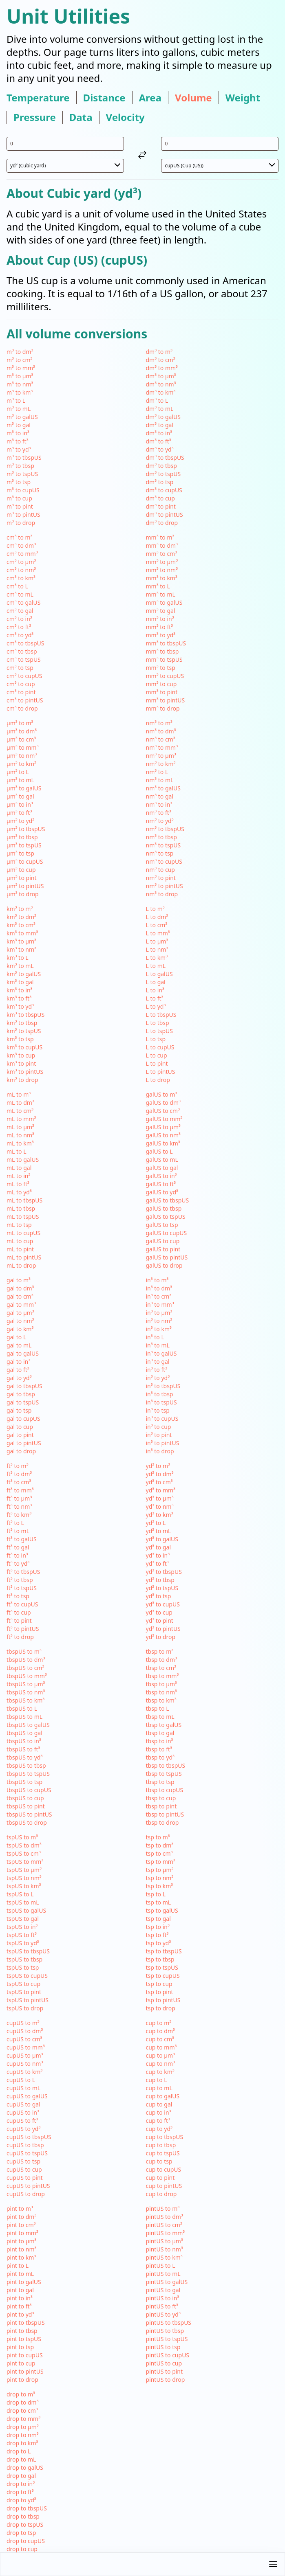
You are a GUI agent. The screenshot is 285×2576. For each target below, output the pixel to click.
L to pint (157, 1063)
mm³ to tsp (160, 667)
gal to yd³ (19, 1378)
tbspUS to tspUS (28, 1773)
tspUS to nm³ (24, 1878)
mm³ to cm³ (161, 553)
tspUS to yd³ (23, 1943)
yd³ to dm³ (160, 1474)
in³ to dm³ (159, 1288)
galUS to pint (163, 1249)
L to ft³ (154, 998)
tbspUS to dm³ (26, 1659)
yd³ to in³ (158, 1555)
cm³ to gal (20, 610)
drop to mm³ (23, 2418)
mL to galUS (23, 1159)
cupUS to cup (24, 2169)
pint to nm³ (21, 2249)
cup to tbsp (161, 2145)
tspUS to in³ (22, 1927)
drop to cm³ (22, 2410)
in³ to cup (158, 1427)
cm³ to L (17, 586)
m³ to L (16, 400)
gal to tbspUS (24, 1386)
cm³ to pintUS (25, 700)
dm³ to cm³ (160, 360)
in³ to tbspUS (163, 1386)
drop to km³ (22, 2443)
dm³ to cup (160, 498)
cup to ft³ (158, 2120)
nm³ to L (157, 772)
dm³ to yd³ (160, 449)
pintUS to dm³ (164, 2217)
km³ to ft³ (19, 998)
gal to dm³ (20, 1288)
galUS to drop (164, 1265)
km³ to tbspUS (25, 1014)
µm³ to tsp (20, 853)
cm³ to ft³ (19, 627)
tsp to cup (159, 1984)
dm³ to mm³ (162, 368)
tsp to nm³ (160, 1878)
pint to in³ (20, 2298)
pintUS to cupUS (168, 2355)
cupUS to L (21, 2080)
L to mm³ (158, 933)
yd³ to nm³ (160, 1506)
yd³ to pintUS (163, 1628)
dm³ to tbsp (161, 466)
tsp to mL (158, 1902)
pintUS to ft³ (162, 2306)
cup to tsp (159, 2161)
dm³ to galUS (163, 417)
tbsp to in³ (159, 1741)
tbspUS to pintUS (29, 1814)
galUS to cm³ (163, 1111)
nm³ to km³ (161, 764)
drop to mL (21, 2459)
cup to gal (159, 2104)
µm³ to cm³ (21, 739)
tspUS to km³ (24, 1886)
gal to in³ (18, 1361)
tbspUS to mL (24, 1716)
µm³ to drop (23, 894)
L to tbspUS (161, 1014)
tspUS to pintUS (28, 2000)
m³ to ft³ (18, 441)
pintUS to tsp (163, 2347)
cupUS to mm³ (26, 2047)
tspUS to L (20, 1894)
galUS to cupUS (166, 1233)
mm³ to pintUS (165, 700)
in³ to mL (158, 1345)
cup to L (156, 2080)
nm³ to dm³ (161, 731)
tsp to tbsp (160, 1959)
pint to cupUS (25, 2355)
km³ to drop (22, 1080)
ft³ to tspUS (22, 1588)
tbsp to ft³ (159, 1749)
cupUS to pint (25, 2177)
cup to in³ (158, 2112)
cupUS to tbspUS (29, 2137)
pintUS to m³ (163, 2208)
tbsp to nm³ (161, 1692)
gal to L (16, 1337)
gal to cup (20, 1427)
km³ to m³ (20, 909)
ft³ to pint (19, 1620)
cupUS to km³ (24, 2072)
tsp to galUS (162, 1910)
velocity (125, 117)
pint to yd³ (20, 2314)
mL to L (17, 1151)
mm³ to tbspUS (166, 643)
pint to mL (20, 2274)
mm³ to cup (161, 684)
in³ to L (155, 1337)
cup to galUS (163, 2096)
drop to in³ (21, 2484)
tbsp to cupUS (164, 1790)
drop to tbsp (23, 2516)
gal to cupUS (23, 1418)
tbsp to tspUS (164, 1773)
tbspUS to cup (25, 1798)
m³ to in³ (18, 433)
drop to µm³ (23, 2427)
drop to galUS (25, 2467)
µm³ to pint (21, 878)
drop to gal (21, 2475)
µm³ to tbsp (22, 837)
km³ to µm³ (21, 941)
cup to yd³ (159, 2129)
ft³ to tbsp (20, 1580)
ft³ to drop (20, 1637)
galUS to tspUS (166, 1216)
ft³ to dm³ (19, 1474)
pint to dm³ (21, 2217)
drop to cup (22, 2549)
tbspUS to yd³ (24, 1757)
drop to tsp (21, 2533)
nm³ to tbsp (161, 837)
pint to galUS (24, 2282)
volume (193, 97)
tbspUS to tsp (24, 1782)
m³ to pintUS (23, 514)
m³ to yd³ (19, 449)
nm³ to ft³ (158, 812)
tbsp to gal (160, 1733)
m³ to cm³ (20, 360)
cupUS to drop (26, 2194)
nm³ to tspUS (163, 845)
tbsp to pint (161, 1806)
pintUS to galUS (167, 2282)
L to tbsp (157, 1023)
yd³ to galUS (162, 1539)
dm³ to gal (159, 425)
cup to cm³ (160, 2039)
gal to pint (20, 1435)
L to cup (156, 1055)
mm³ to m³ (160, 537)
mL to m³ (19, 1094)
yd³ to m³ (158, 1466)
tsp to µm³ (160, 1870)
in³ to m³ (157, 1280)
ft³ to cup (19, 1612)
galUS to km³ (163, 1143)
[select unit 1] (65, 166)
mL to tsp (19, 1225)
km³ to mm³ (22, 933)
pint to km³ (21, 2257)
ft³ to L (15, 1523)
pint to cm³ (21, 2225)
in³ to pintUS (162, 1443)
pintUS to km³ (164, 2257)
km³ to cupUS (24, 1047)
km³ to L (18, 957)
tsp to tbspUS (164, 1951)
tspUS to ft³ (22, 1935)
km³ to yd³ (20, 1006)
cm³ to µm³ (21, 562)
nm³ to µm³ (161, 755)
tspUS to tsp (23, 1967)
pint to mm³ (22, 2233)
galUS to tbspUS (167, 1200)
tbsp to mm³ (162, 1676)
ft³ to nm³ (19, 1506)
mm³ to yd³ (161, 635)
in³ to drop (160, 1451)
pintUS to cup (164, 2363)
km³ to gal (20, 982)
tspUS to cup (23, 1984)
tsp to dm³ (160, 1845)
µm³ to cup (21, 869)
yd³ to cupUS (163, 1604)
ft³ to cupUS (22, 1604)
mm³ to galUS (164, 602)
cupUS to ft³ (22, 2120)
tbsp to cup (161, 1798)
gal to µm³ (20, 1313)
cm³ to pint (21, 692)
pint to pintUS (25, 2371)
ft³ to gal (18, 1547)
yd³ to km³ (159, 1514)
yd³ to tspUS (162, 1588)
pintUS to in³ (162, 2298)
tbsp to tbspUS (166, 1765)
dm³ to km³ (161, 392)
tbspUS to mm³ (27, 1676)
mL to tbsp (21, 1208)
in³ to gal (158, 1361)
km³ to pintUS (25, 1071)
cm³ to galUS (24, 602)
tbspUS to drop (27, 1822)
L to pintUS (160, 1071)
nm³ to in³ (159, 804)
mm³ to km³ (161, 578)
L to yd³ (156, 1006)
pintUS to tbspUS (169, 2322)
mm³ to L (158, 586)
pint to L (18, 2265)
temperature (38, 97)
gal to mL (19, 1345)
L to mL (156, 966)
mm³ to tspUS (164, 659)
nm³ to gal (160, 796)
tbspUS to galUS (28, 1725)
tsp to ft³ (157, 1935)
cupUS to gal (23, 2104)
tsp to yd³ (158, 1943)
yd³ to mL (158, 1531)
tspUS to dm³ (24, 1845)
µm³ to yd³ (20, 821)
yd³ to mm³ (161, 1490)
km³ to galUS (24, 974)
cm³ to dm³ (21, 545)
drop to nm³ (23, 2435)
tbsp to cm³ (161, 1668)
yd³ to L (156, 1523)
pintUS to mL (163, 2274)
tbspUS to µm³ (26, 1684)
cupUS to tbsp (25, 2145)
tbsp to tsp (160, 1782)
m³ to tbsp (20, 466)
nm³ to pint (161, 878)
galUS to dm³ (163, 1102)
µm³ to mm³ (23, 747)
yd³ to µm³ (160, 1498)
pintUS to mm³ (165, 2233)
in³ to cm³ (159, 1296)
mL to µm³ (20, 1127)
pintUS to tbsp (165, 2331)
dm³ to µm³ (161, 376)
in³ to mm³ (160, 1304)
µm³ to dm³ (22, 731)
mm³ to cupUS (165, 676)
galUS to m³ (161, 1094)
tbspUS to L (22, 1708)
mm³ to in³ (160, 619)
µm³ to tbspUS (26, 829)
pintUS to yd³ (163, 2314)
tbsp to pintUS (165, 1814)
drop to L (19, 2451)
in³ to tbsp (159, 1394)
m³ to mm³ (21, 368)
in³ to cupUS (162, 1418)
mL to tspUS (23, 1216)
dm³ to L (157, 400)
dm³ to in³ (159, 433)
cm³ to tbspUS (25, 643)
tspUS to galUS (26, 1910)
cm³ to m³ (20, 537)
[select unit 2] (219, 166)
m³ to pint (20, 506)
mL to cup (20, 1241)
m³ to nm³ (20, 384)
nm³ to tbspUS (165, 829)
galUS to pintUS (167, 1257)
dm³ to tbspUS (165, 457)
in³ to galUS (161, 1353)
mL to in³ (18, 1176)
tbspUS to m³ (24, 1651)
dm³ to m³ (159, 351)
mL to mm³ (21, 1119)
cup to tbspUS (164, 2137)
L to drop (158, 1080)
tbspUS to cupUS (29, 1790)
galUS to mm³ (164, 1119)
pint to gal (20, 2290)
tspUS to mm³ (25, 1861)
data (81, 117)
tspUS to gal (23, 1918)
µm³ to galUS (24, 788)
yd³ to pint (159, 1620)
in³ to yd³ (158, 1378)
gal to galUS (23, 1353)
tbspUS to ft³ (23, 1749)
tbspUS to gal (24, 1733)
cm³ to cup (21, 684)
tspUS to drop (25, 2008)
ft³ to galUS (22, 1539)
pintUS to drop (165, 2379)
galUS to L (159, 1151)
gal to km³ (20, 1329)
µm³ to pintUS (25, 886)
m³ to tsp (19, 482)
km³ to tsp (20, 1039)
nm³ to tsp (160, 853)
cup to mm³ (161, 2047)
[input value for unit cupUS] (219, 144)
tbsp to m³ (160, 1651)
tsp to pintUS (163, 2000)
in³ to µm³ (159, 1313)
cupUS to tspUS (27, 2153)
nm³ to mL (160, 780)
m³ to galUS (22, 417)
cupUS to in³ (23, 2112)
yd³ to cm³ (159, 1482)
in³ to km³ (159, 1329)
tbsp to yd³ (160, 1757)
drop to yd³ (21, 2500)
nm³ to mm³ (162, 747)
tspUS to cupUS (27, 1975)
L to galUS (159, 974)
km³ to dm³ (21, 917)
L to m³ (155, 909)
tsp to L (156, 1894)
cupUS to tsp (23, 2161)
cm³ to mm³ (22, 553)
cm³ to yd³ (20, 635)
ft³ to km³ (19, 1514)
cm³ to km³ (21, 578)
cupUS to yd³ (23, 2129)
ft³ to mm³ (20, 1490)
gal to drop (21, 1451)
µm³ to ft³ (19, 812)
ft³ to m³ (18, 1466)
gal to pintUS (24, 1443)
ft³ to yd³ (18, 1563)
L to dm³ (157, 917)
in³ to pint (159, 1435)
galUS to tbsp (164, 1208)
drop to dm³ (23, 2402)
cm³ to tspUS (24, 659)
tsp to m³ (158, 1837)
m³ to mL (19, 409)
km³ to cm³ (21, 925)
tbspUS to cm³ (25, 1668)
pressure (34, 117)
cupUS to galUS (27, 2096)
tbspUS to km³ (25, 1700)
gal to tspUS (23, 1402)
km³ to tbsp (22, 1023)
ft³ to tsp (18, 1596)
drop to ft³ (20, 2492)
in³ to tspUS (161, 1402)
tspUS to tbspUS (28, 1951)
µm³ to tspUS (24, 845)
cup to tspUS (163, 2153)
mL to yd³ (19, 1192)
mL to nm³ (20, 1135)
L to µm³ (157, 941)
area (150, 97)
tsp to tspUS (162, 1967)
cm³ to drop (22, 708)
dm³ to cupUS (164, 490)
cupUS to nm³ (25, 2063)
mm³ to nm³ (162, 570)
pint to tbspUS (26, 2322)
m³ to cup (19, 498)
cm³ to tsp (20, 667)
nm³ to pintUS (164, 886)
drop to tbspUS (27, 2508)
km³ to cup (21, 1055)
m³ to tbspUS (24, 457)
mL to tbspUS (24, 1200)
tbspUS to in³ (24, 1741)
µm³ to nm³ (22, 755)
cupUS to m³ (23, 2023)
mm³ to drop (163, 708)
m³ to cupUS (23, 490)
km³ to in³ (19, 990)
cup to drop (161, 2194)
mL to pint (20, 1249)
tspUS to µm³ (24, 1870)
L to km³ (157, 957)
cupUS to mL (23, 2088)
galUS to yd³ (162, 1192)
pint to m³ (20, 2208)
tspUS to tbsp (24, 1959)
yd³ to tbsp (160, 1580)
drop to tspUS (25, 2524)
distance (104, 97)
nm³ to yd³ (160, 821)
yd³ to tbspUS (164, 1571)
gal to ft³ (18, 1370)
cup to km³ (160, 2072)
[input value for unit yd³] (65, 144)
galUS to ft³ (161, 1184)
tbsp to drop (162, 1822)
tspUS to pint (24, 1992)
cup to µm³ (160, 2055)
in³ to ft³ (157, 1370)
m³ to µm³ (20, 376)
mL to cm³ (20, 1111)
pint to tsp (20, 2347)
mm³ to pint (162, 692)
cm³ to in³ (19, 619)
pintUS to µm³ (164, 2241)
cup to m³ (159, 2023)
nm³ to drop (162, 894)
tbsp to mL (160, 1716)
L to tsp (156, 1039)
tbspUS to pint (26, 1806)
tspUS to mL (23, 1902)
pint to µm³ (21, 2241)
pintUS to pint (164, 2371)
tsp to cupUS (163, 1975)
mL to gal (19, 1168)
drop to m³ (21, 2394)
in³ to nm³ (159, 1321)
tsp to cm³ (159, 1853)
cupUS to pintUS (28, 2186)
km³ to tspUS (24, 1031)
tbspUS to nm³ (26, 1692)
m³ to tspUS (22, 474)
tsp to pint (159, 1992)
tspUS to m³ (22, 1837)
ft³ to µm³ (19, 1498)
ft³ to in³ (17, 1555)
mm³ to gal (160, 610)
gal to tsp (19, 1410)
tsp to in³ (158, 1927)
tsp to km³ (159, 1886)
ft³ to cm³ (19, 1482)
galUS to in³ (161, 1176)
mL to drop (21, 1265)
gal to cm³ (20, 1296)
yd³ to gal (158, 1547)
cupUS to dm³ (25, 2031)
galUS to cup (163, 1241)
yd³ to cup (159, 1612)
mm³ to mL (160, 594)
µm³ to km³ (21, 764)
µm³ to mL (20, 780)
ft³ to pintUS (23, 1628)
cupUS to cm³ (24, 2039)
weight (242, 97)
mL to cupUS (23, 1233)
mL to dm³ (20, 1102)
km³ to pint (21, 1063)
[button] (142, 2564)
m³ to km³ (20, 392)
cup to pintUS (164, 2186)
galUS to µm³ (163, 1127)
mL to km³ (20, 1143)
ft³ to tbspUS (23, 1571)
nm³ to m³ (159, 723)
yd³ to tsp (158, 1596)
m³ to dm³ (20, 351)
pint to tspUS (24, 2339)
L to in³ (155, 990)
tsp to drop (160, 2008)
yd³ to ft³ (157, 1563)
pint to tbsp (22, 2331)
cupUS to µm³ (25, 2055)
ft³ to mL (18, 1531)
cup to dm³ (160, 2031)
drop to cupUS (26, 2541)
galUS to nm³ (163, 1135)
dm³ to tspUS (163, 474)
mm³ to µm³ (162, 562)
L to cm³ (157, 925)
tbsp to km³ (161, 1700)
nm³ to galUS (163, 788)
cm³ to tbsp (22, 651)
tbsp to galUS (164, 1725)
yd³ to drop (161, 1637)
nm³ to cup (160, 869)
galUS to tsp (162, 1225)
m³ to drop (21, 523)
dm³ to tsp (160, 482)
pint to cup (21, 2363)
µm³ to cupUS (25, 861)
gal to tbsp (21, 1394)
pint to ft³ (19, 2306)
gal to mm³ (21, 1304)
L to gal (156, 982)
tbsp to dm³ (161, 1659)
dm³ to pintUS (164, 514)
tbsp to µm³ (161, 1684)
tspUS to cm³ (24, 1853)
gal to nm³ (20, 1321)
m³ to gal (19, 425)
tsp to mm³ (160, 1861)
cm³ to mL (20, 594)
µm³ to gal (20, 796)
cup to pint (160, 2177)
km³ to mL (20, 966)
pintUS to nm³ (164, 2249)
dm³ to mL (160, 409)
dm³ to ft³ (158, 441)
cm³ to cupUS (24, 676)
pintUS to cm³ (164, 2225)
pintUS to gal (163, 2290)
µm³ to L (18, 772)
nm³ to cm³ (160, 739)
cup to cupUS (163, 2169)
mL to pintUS (24, 1257)
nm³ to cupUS (164, 861)
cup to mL (159, 2088)
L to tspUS (159, 1031)
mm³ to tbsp (162, 651)
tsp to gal (158, 1918)
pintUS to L (160, 2265)
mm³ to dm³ (162, 545)
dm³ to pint (161, 506)
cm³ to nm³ (21, 570)
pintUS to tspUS (167, 2339)
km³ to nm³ (21, 949)
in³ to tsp (158, 1410)
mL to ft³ (18, 1184)
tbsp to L (157, 1708)
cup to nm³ (160, 2063)
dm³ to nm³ (161, 384)
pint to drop (22, 2379)
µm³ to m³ (20, 723)
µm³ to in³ (20, 804)
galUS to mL (162, 1159)
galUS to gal (162, 1168)
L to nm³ (157, 949)
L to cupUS (160, 1047)
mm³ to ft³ (159, 627)
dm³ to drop (162, 523)
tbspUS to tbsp (26, 1765)
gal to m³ (19, 1280)
